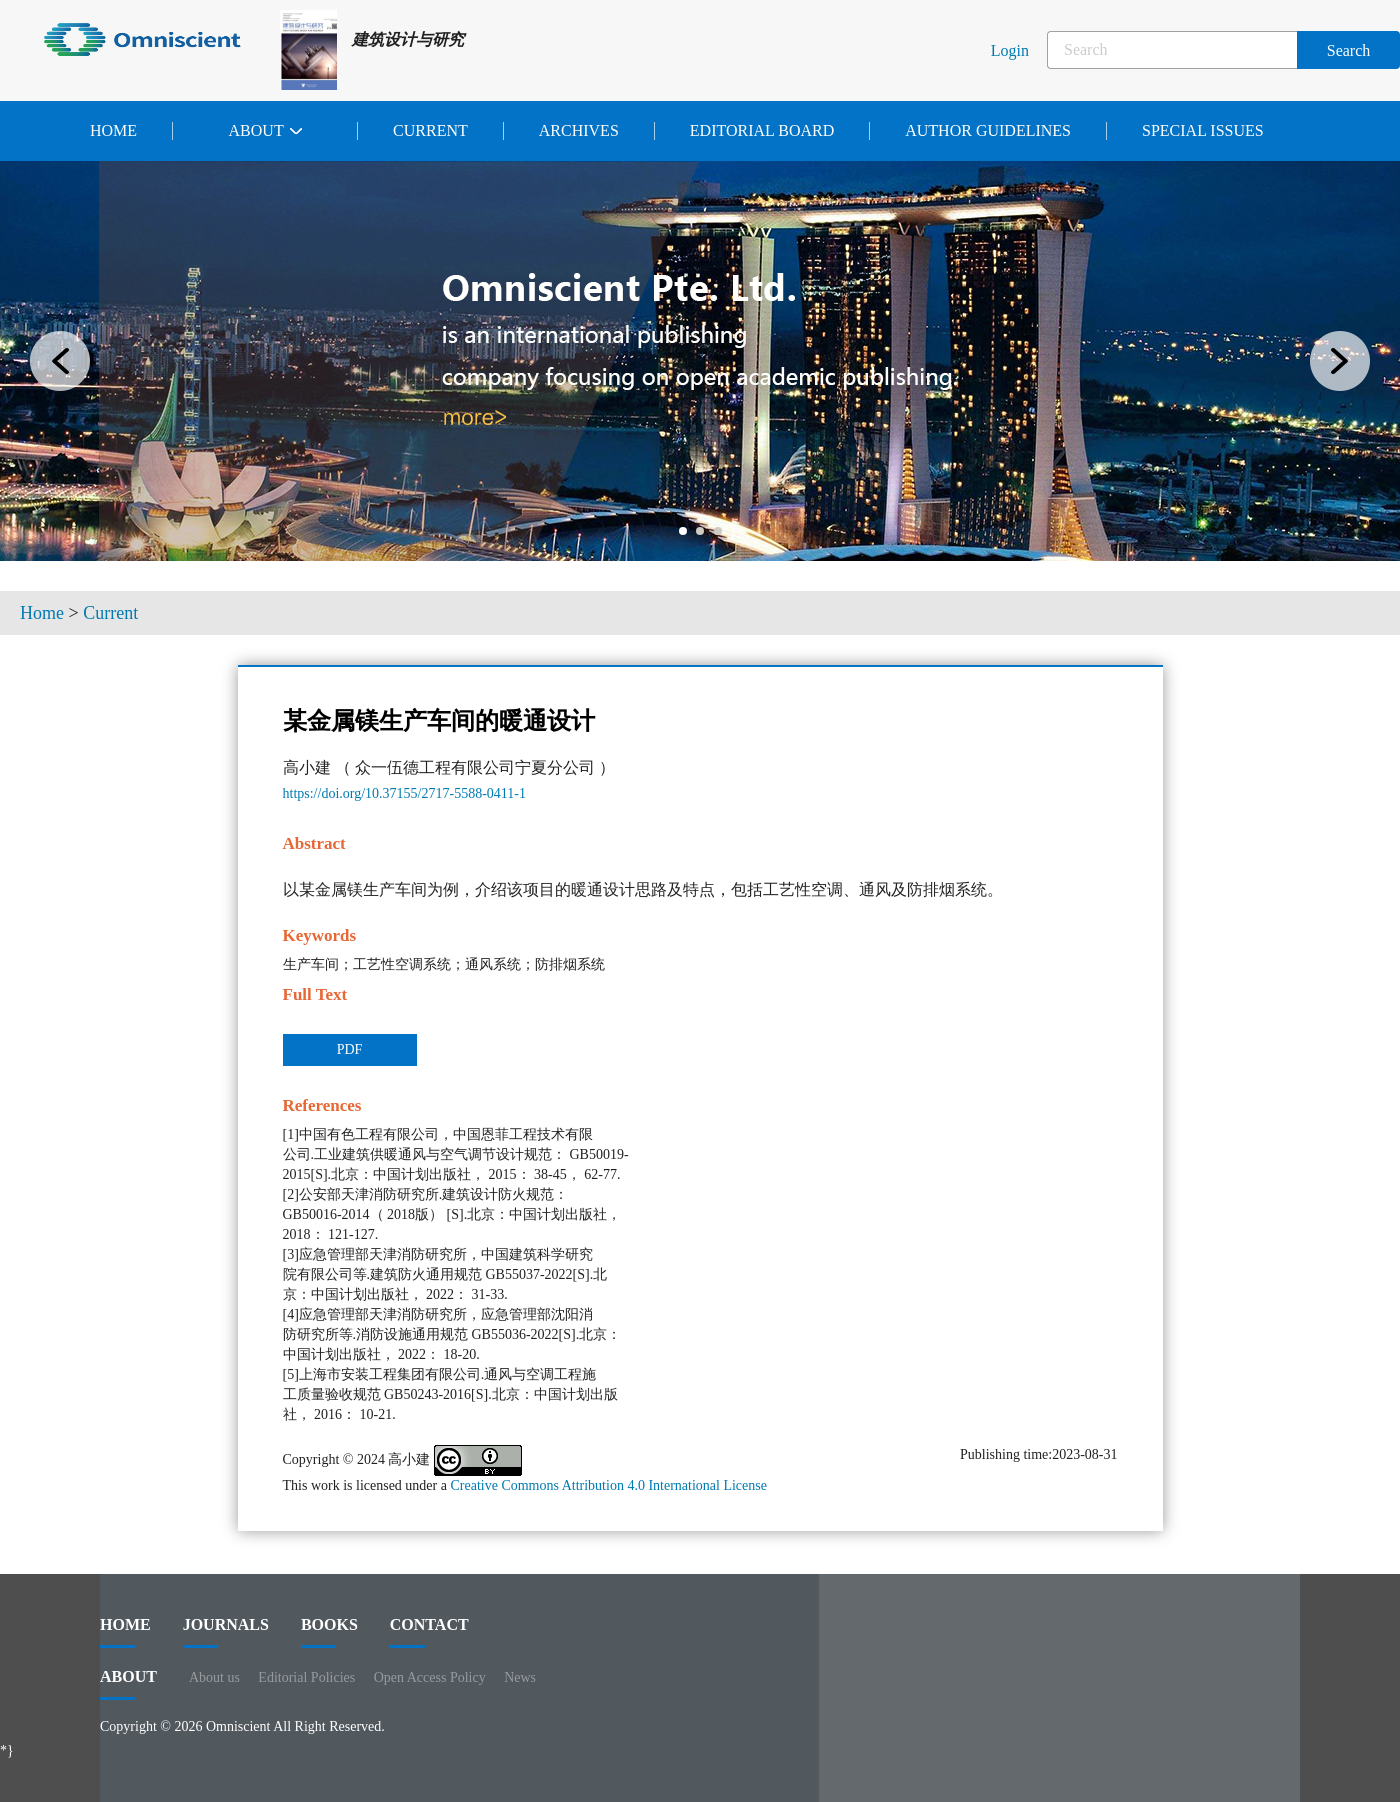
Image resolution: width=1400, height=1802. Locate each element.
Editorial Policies (306, 1677)
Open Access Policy (430, 1677)
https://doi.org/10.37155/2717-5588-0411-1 (404, 793)
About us (214, 1677)
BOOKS (329, 1632)
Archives (579, 130)
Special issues (1203, 130)
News (520, 1677)
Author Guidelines (988, 130)
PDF (350, 1049)
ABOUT (128, 1684)
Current (430, 130)
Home (113, 130)
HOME (125, 1632)
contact (429, 1632)
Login (1010, 50)
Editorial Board (762, 130)
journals (226, 1632)
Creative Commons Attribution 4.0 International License (608, 1485)
